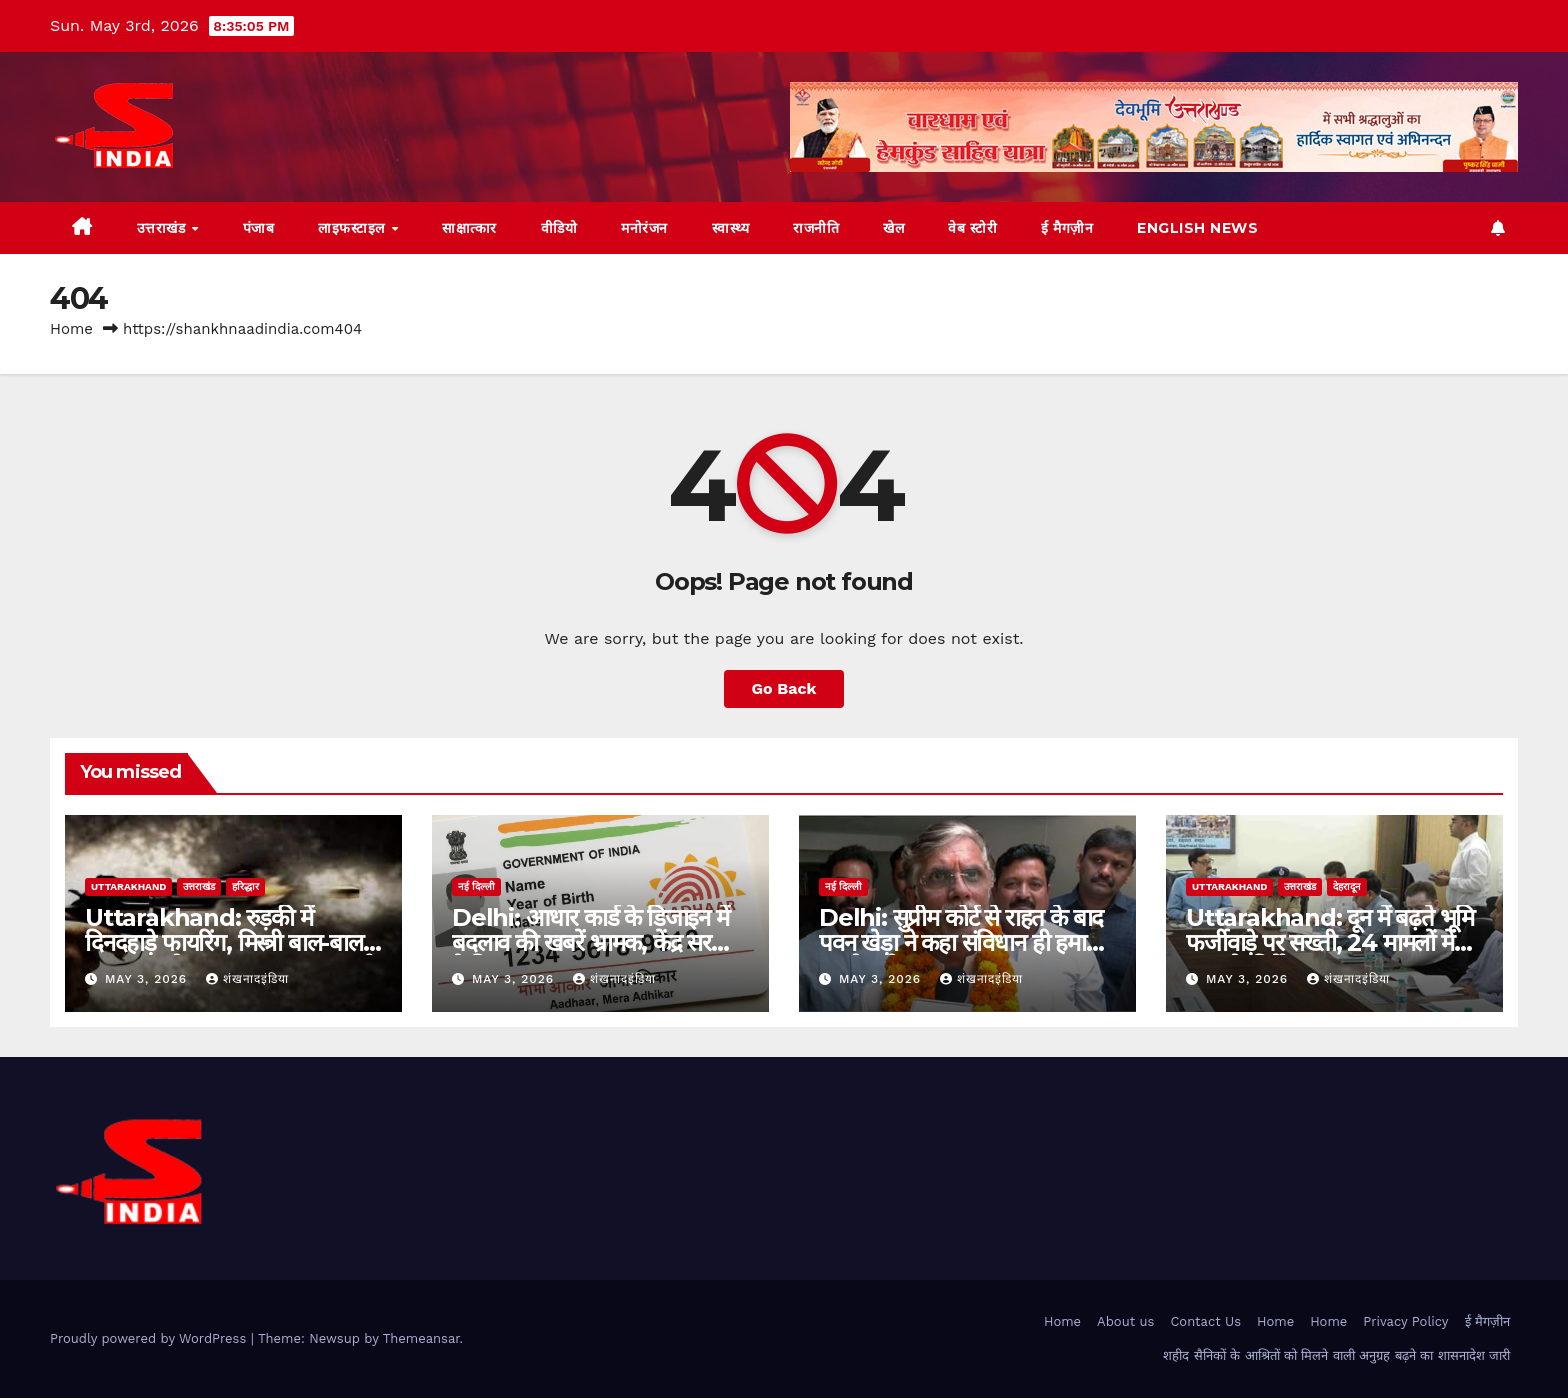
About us (1125, 1321)
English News (1197, 228)
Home (71, 329)
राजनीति (816, 228)
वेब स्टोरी (972, 228)
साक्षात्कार (469, 228)
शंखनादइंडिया (247, 979)
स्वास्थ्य (731, 228)
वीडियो (559, 228)
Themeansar (421, 1338)
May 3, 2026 (148, 979)
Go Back (784, 688)
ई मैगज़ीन (1067, 228)
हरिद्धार (245, 886)
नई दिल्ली (476, 886)
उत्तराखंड (163, 228)
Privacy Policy (1405, 1321)
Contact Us (1205, 1321)
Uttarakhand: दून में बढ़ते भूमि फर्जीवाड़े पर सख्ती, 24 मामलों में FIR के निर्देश (1330, 942)
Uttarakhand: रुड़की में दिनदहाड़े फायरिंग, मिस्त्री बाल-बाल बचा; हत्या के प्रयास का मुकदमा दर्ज (227, 942)
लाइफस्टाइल (353, 228)
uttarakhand (128, 886)
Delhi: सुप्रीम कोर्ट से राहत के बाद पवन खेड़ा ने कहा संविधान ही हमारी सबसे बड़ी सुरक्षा (961, 942)
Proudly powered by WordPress (150, 1338)
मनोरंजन (644, 228)
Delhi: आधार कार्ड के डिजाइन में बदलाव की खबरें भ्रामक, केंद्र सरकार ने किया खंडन (597, 942)
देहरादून (1347, 886)
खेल (893, 228)
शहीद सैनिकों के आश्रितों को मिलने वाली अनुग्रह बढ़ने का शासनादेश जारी (1336, 1355)
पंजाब (259, 228)
